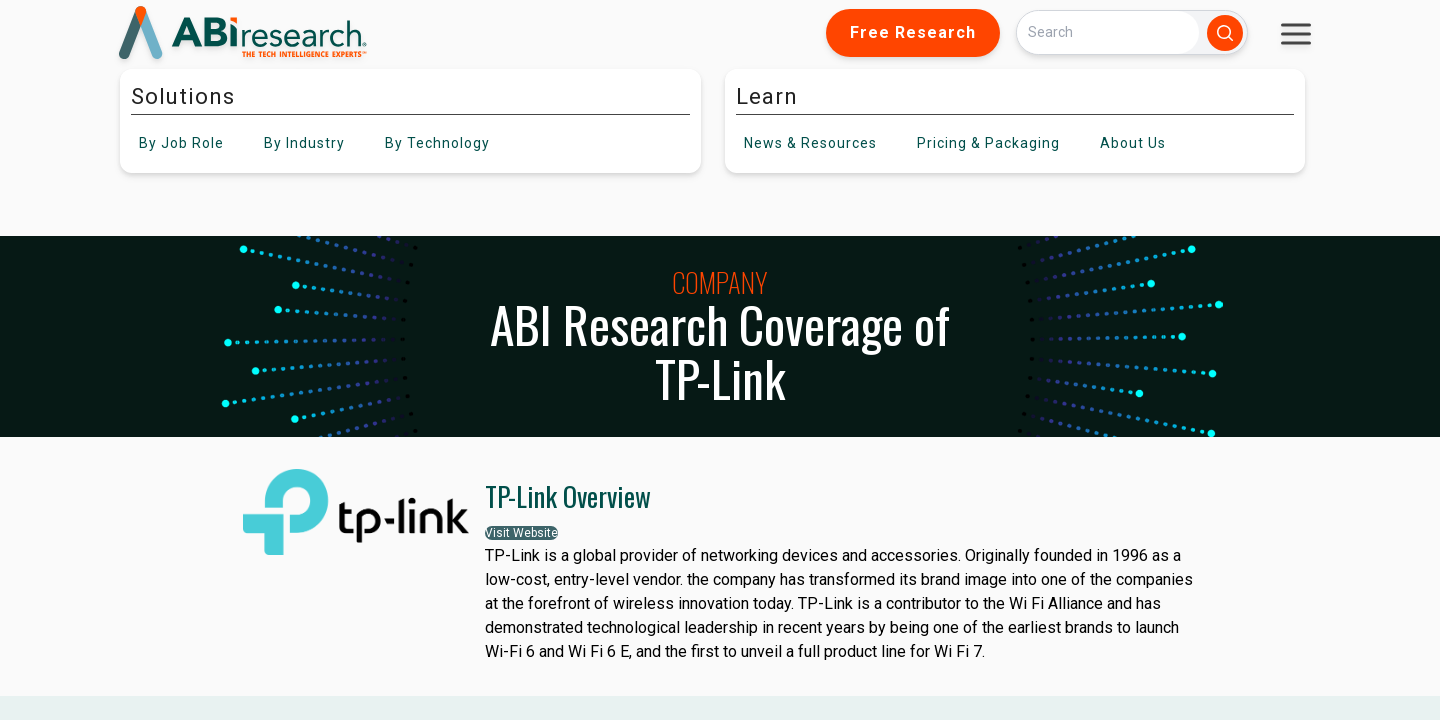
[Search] (1108, 32)
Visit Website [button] (521, 533)
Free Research (913, 32)
